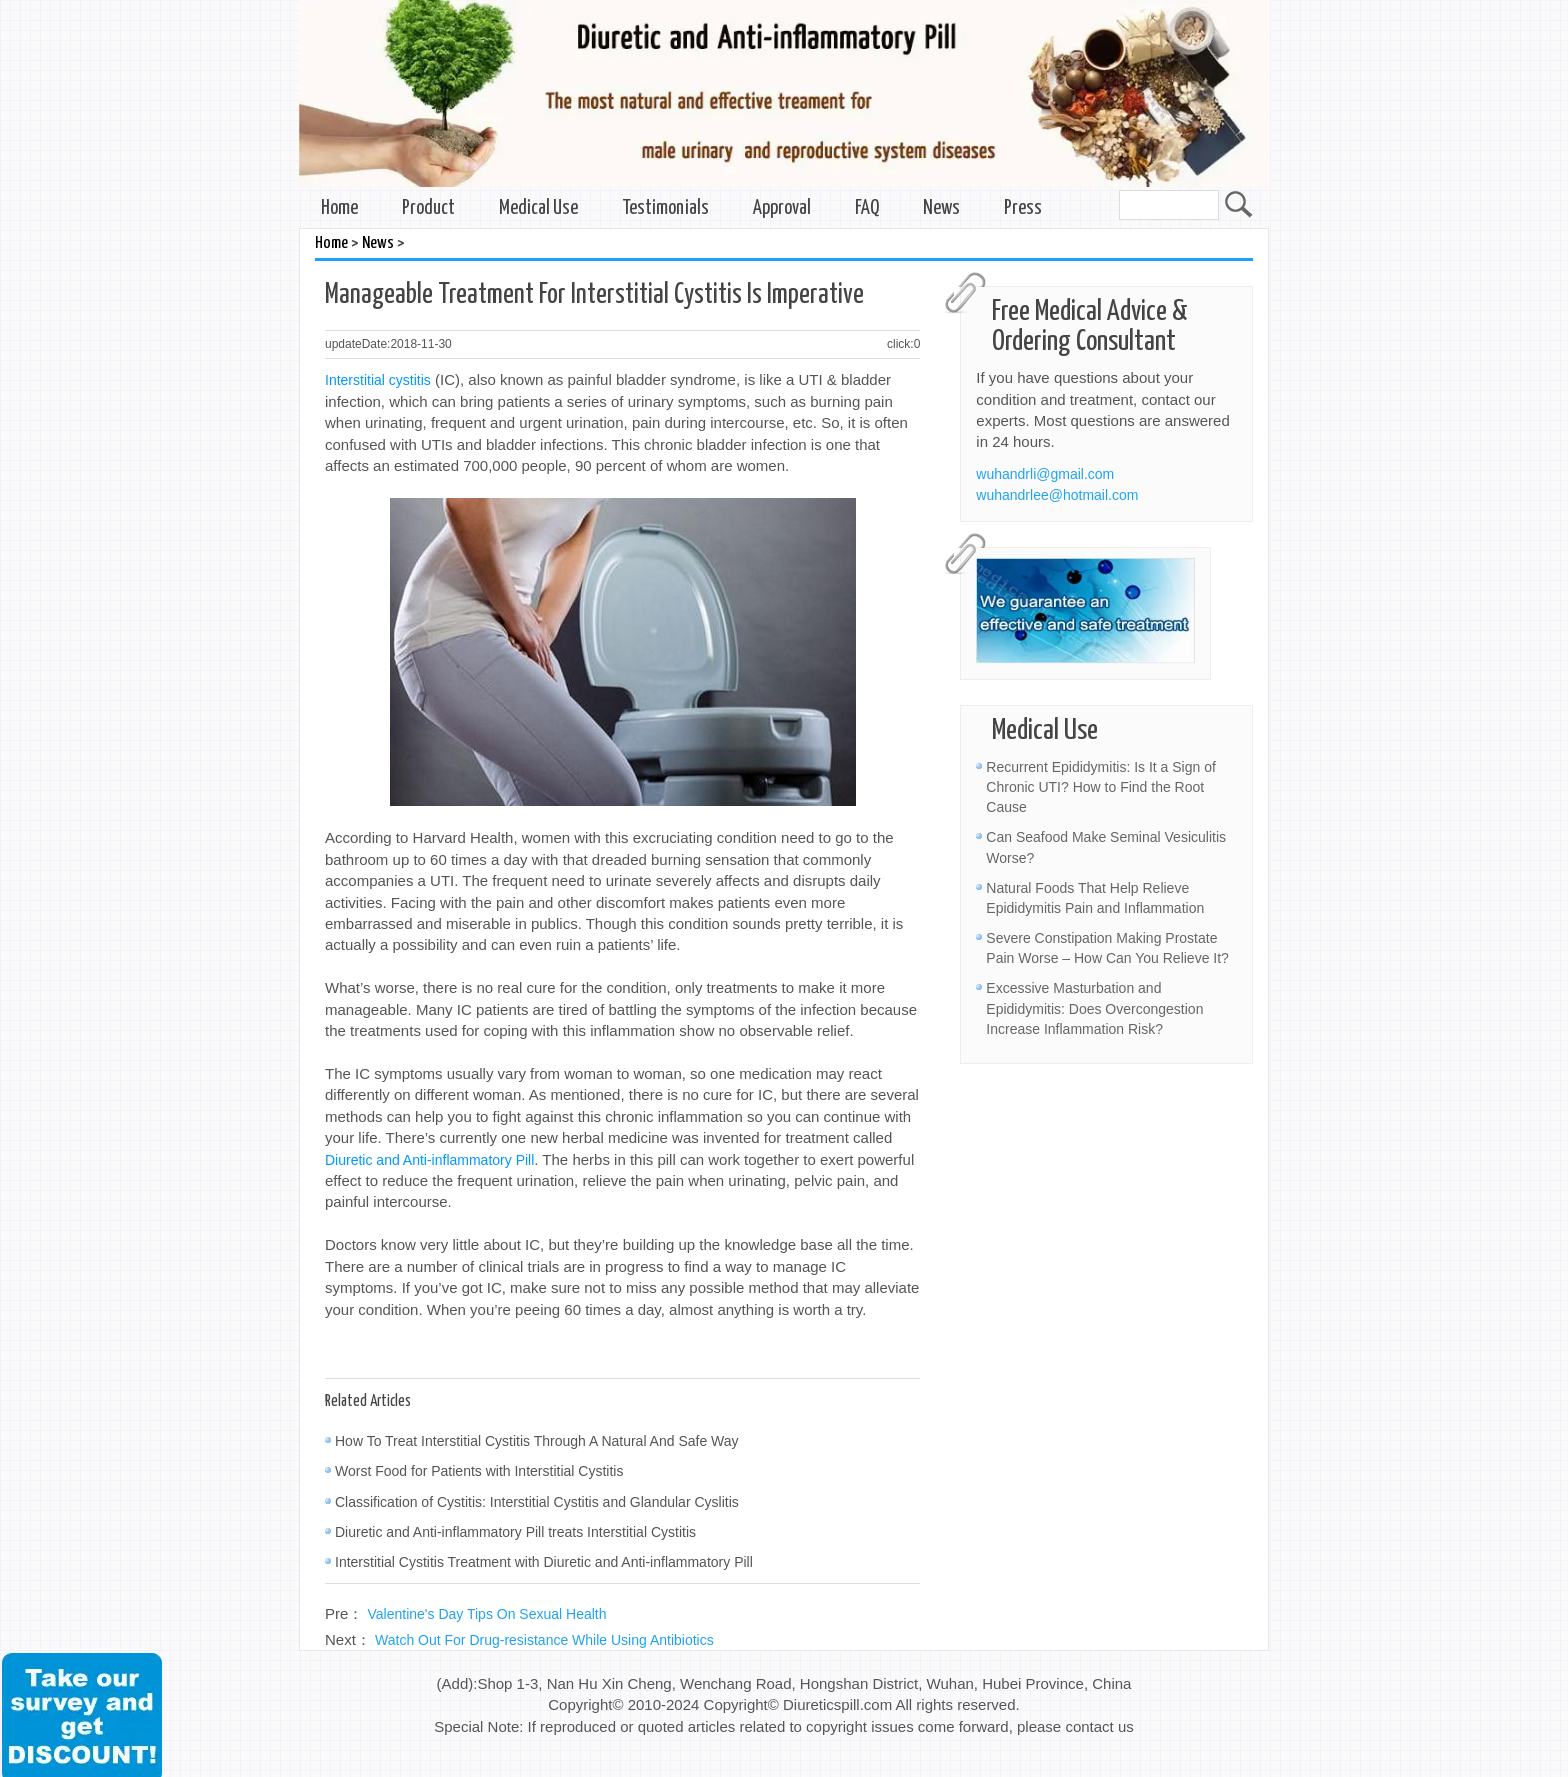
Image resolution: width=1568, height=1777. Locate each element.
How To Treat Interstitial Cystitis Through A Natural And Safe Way (537, 1441)
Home (339, 208)
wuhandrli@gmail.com (1045, 474)
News (941, 208)
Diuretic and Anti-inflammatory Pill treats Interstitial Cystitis (515, 1532)
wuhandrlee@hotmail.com (1057, 495)
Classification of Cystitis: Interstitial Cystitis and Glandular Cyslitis (537, 1502)
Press (1023, 208)
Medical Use (538, 208)
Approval (782, 208)
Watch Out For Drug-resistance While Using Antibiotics (544, 1640)
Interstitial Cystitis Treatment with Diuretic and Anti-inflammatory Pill (544, 1562)
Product (428, 208)
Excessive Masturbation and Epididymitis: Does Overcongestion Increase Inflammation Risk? (1094, 1008)
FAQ (867, 208)
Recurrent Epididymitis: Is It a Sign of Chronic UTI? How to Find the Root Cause (1101, 787)
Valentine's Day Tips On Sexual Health (487, 1614)
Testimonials (665, 208)
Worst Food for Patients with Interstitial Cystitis (479, 1471)
